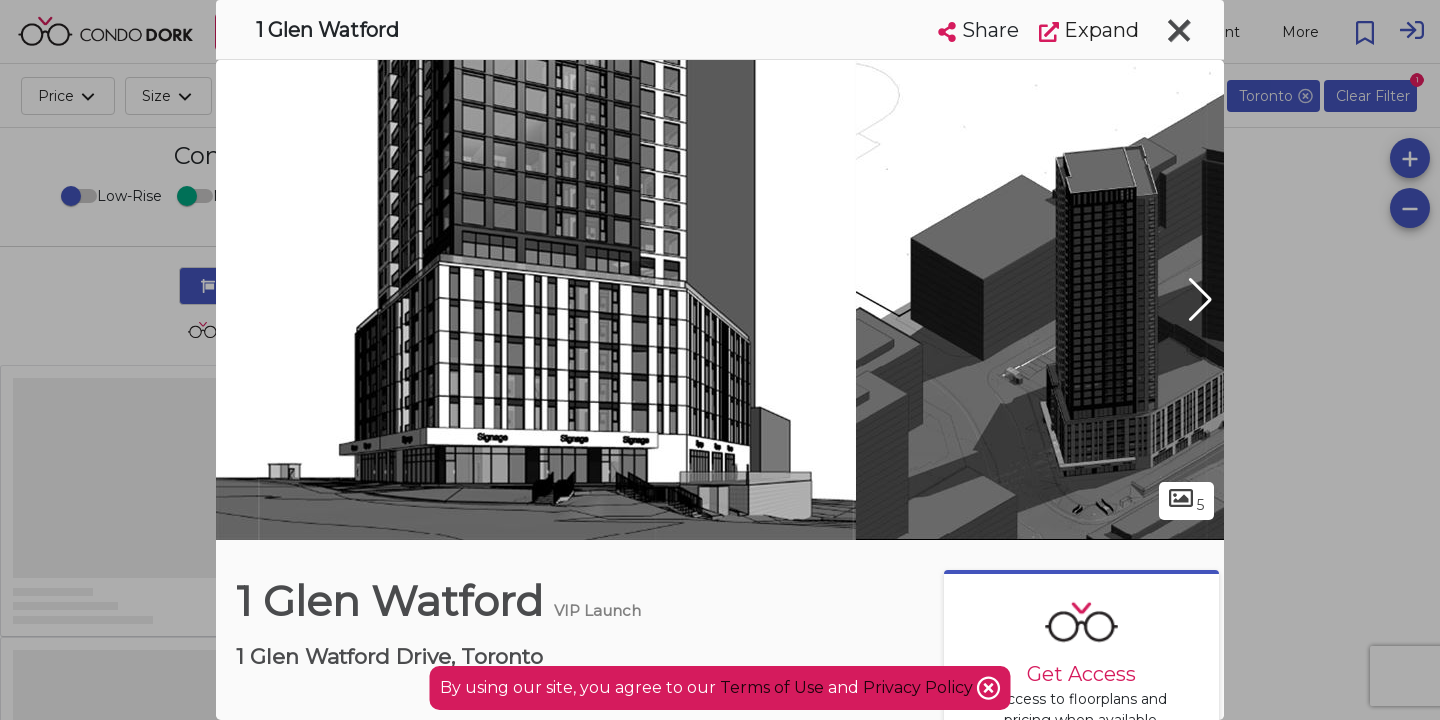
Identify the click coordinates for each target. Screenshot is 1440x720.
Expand (1089, 30)
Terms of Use (772, 687)
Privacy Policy (920, 687)
